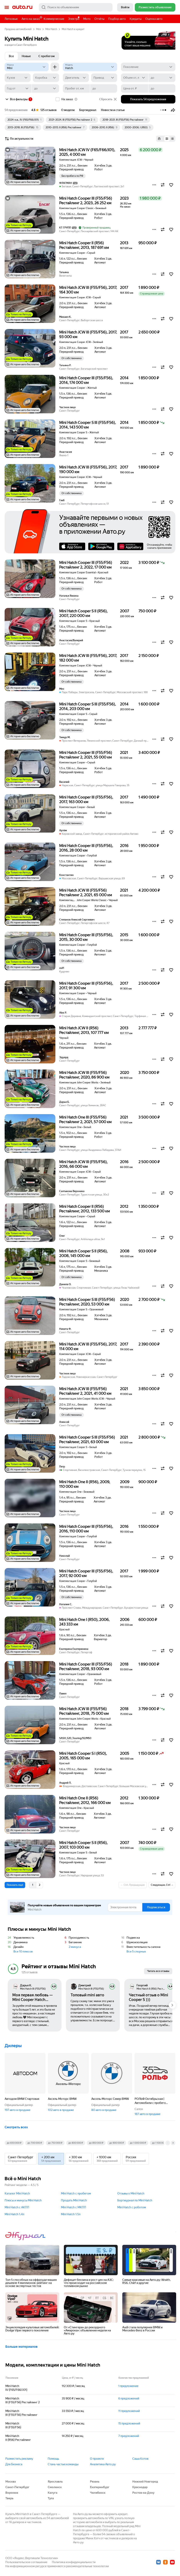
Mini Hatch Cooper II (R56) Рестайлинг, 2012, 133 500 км (84, 1208)
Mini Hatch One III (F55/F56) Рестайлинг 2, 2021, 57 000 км (85, 1119)
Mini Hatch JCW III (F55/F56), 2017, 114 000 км (88, 1346)
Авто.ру (22, 7)
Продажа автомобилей (18, 29)
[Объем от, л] (134, 77)
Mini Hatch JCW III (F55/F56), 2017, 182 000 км (88, 658)
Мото (87, 19)
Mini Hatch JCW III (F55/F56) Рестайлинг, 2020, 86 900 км (84, 1075)
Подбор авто (117, 19)
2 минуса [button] (75, 1947)
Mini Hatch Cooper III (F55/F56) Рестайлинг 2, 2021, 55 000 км (85, 754)
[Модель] (90, 67)
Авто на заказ (32, 18)
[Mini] (27, 67)
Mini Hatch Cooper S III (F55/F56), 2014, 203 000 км (87, 706)
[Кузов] (18, 77)
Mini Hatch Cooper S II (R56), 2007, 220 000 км (83, 613)
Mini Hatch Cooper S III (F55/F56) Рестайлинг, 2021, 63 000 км (87, 1439)
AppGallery (130, 546)
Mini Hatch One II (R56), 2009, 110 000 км (84, 1484)
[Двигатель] (76, 77)
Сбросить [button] (108, 99)
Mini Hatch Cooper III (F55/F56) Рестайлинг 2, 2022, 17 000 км (85, 564)
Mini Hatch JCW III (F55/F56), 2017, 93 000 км (88, 334)
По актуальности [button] (19, 138)
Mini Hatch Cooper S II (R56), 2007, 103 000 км (83, 1845)
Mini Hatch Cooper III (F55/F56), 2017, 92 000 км (86, 1573)
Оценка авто (153, 19)
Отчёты (99, 19)
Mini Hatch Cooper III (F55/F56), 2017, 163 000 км (86, 799)
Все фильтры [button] (16, 99)
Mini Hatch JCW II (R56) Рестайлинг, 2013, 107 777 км (84, 1030)
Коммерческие (54, 19)
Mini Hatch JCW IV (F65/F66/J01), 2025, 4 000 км (87, 152)
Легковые (11, 19)
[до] (161, 77)
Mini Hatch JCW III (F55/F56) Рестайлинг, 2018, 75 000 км (84, 1711)
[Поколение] (148, 67)
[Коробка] (46, 77)
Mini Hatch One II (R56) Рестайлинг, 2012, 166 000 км (85, 1800)
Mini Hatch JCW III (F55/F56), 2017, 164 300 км (88, 289)
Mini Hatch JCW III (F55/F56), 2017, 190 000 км (88, 469)
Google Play (101, 546)
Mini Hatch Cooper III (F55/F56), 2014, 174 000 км (86, 380)
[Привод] (104, 77)
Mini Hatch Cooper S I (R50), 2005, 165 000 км (83, 1755)
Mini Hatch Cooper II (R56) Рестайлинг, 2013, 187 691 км (84, 245)
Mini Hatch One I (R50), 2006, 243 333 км (84, 1621)
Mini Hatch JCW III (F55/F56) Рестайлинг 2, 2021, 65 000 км (85, 892)
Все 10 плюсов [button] (23, 1951)
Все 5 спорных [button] (136, 1951)
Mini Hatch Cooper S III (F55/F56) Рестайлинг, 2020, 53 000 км (87, 1301)
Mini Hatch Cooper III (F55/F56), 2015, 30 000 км (86, 937)
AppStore (72, 546)
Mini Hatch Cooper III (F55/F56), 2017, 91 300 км (86, 985)
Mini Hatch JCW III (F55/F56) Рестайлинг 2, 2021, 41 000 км (85, 1391)
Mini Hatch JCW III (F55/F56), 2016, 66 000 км (83, 1164)
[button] (173, 110)
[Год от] (18, 88)
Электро (73, 19)
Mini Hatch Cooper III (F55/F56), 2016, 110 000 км (86, 1528)
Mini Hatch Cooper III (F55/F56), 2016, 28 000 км (86, 848)
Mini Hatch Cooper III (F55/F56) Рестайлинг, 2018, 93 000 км (85, 1666)
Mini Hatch (51, 29)
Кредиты (136, 19)
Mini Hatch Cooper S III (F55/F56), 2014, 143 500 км (87, 424)
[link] (32, 1885)
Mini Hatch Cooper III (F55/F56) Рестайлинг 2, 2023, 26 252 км (85, 200)
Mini (38, 29)
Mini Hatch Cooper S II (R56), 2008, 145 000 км (83, 1253)
